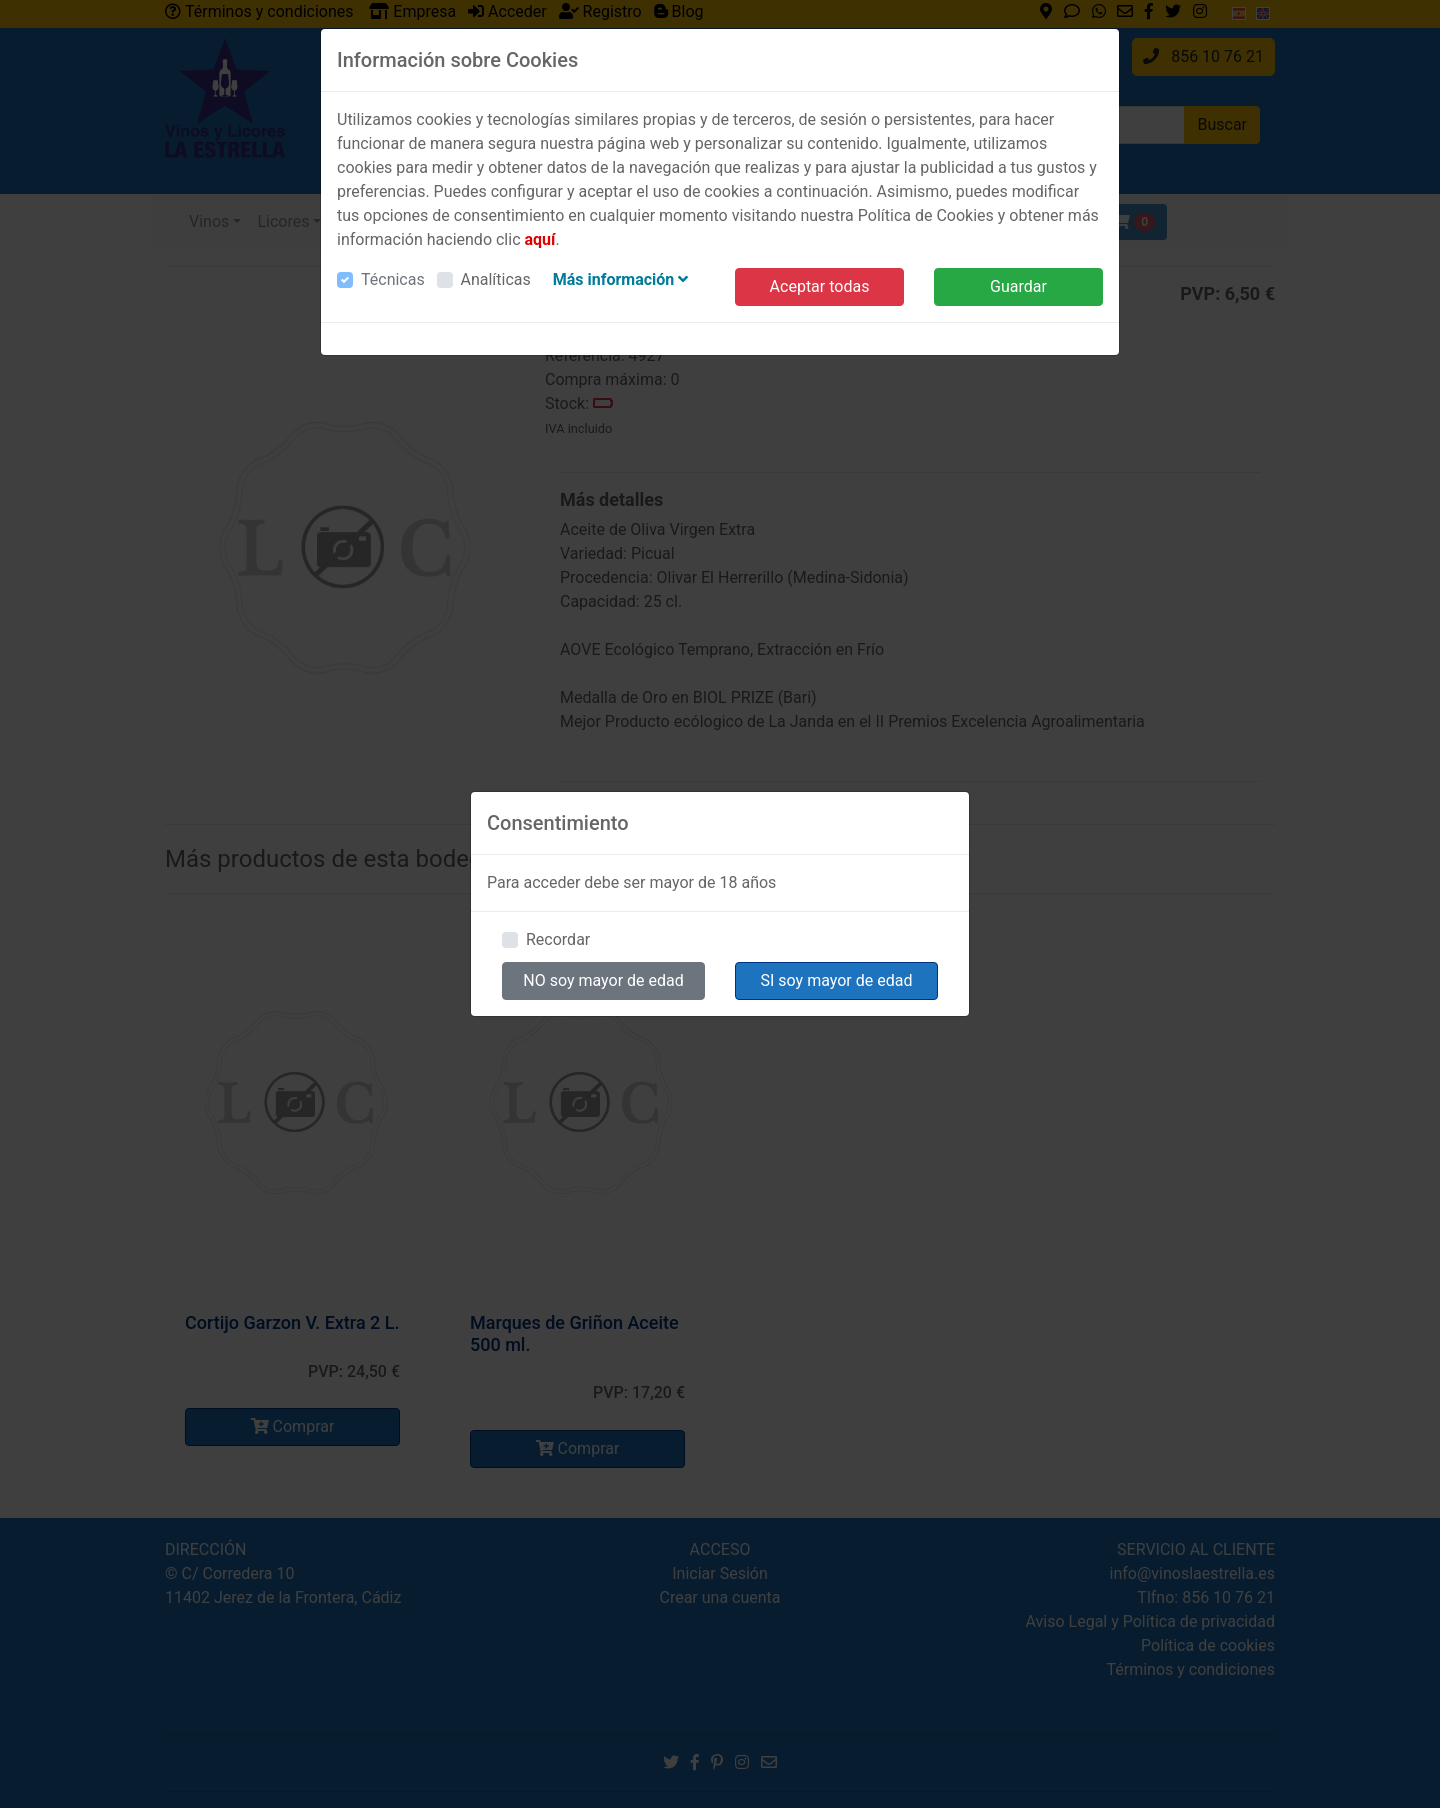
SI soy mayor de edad (837, 980)
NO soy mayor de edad (603, 980)
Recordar (558, 939)
